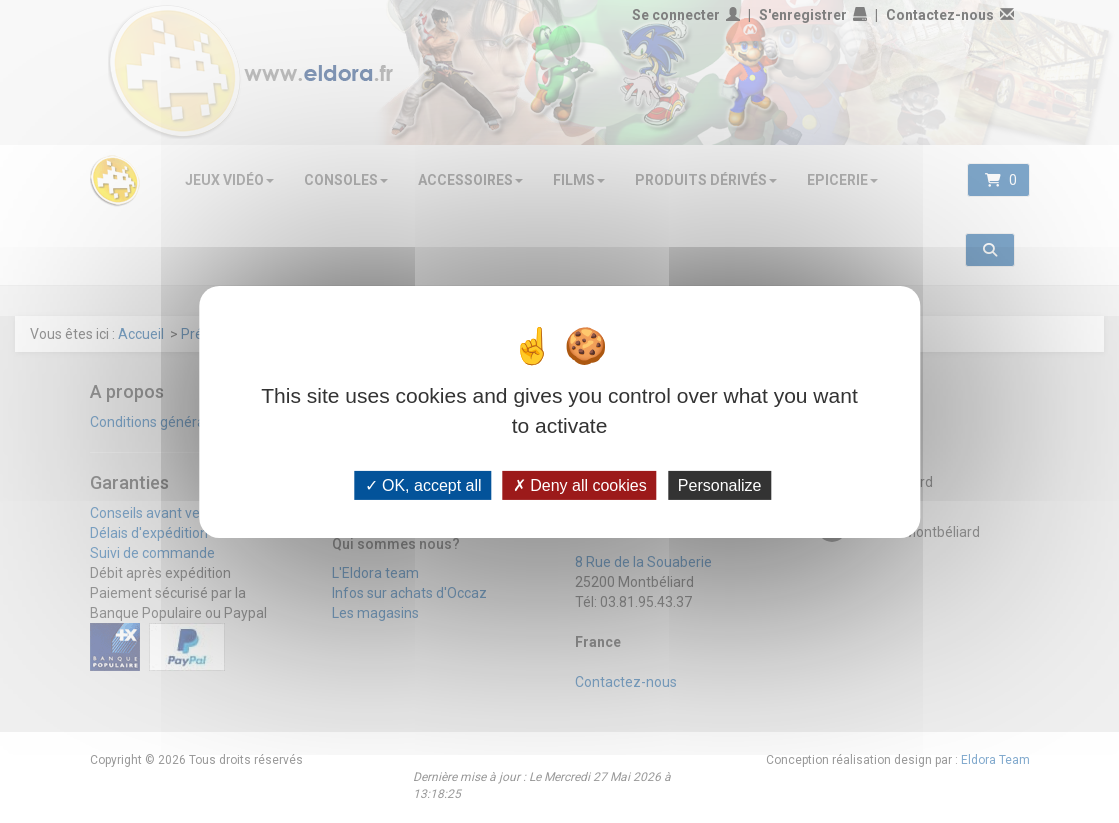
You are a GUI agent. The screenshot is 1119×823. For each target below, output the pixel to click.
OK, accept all (423, 484)
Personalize (720, 484)
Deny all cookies (580, 484)
